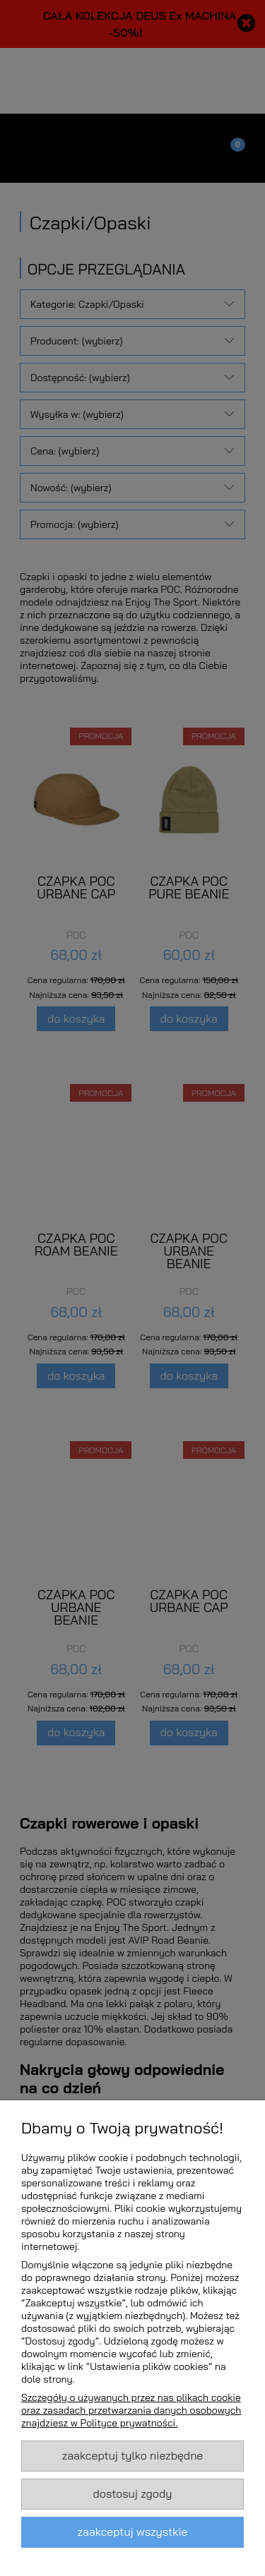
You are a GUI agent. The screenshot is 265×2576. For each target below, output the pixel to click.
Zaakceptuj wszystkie (133, 2531)
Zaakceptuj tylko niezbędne (132, 2455)
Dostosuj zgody (132, 2493)
